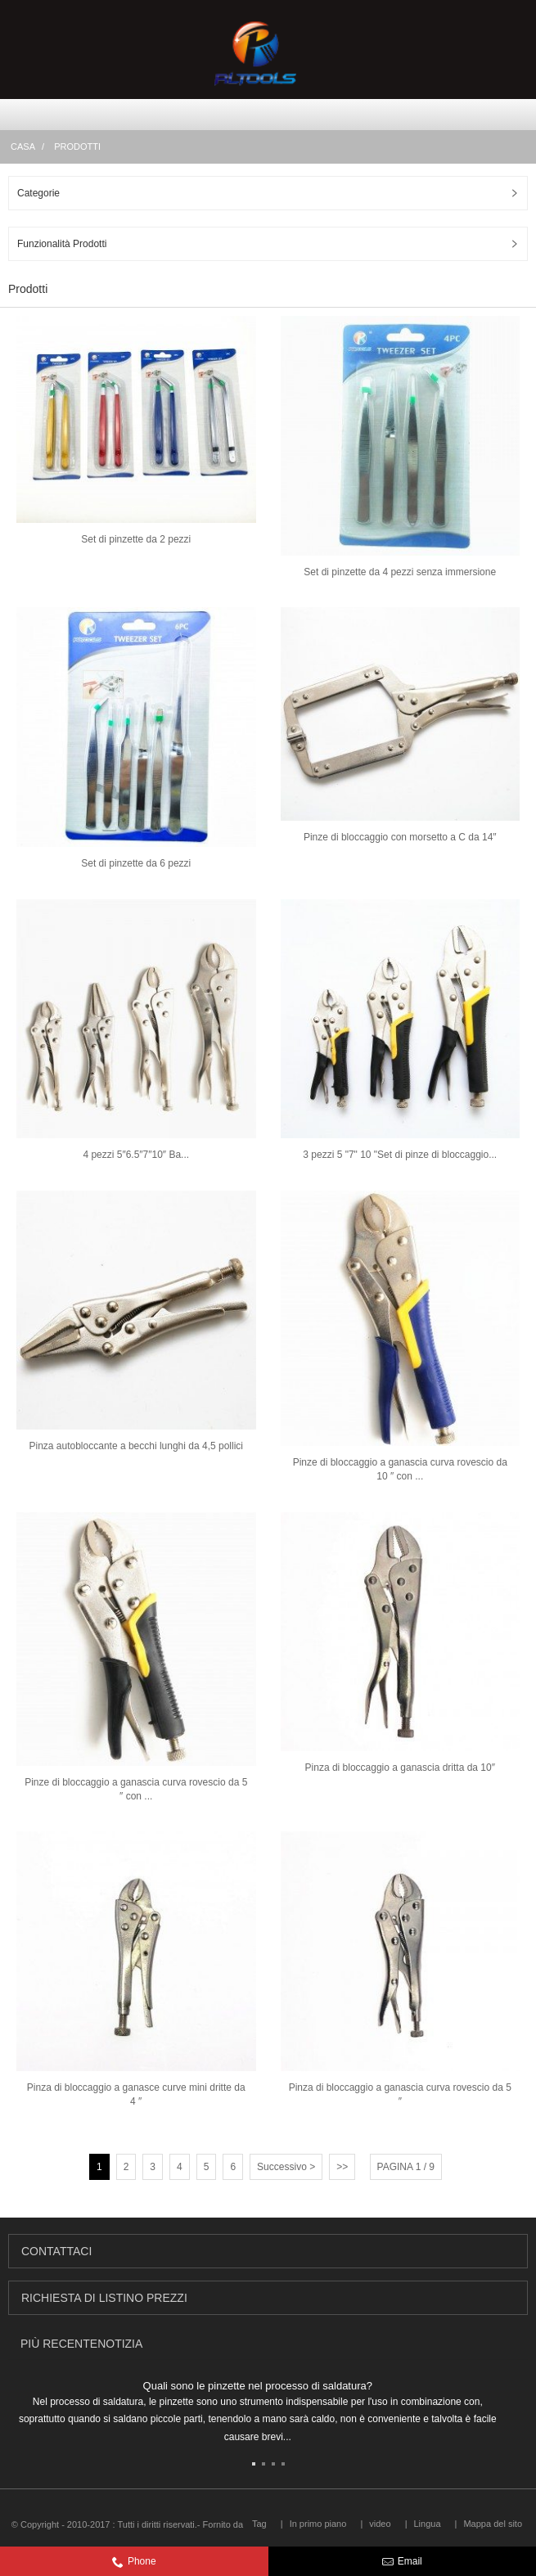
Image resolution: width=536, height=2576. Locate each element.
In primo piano (318, 2524)
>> (342, 2167)
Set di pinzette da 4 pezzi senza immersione (400, 572)
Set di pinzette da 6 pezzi (136, 863)
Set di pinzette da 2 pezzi (136, 539)
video (379, 2524)
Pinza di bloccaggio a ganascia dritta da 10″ (400, 1767)
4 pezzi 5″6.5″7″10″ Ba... (136, 1154)
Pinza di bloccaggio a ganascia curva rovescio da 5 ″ (400, 2094)
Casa (23, 146)
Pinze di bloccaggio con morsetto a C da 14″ (400, 837)
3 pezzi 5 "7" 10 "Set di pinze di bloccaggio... (400, 1154)
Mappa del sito (492, 2524)
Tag (259, 2524)
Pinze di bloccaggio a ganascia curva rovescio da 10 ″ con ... (400, 1469)
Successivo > (286, 2167)
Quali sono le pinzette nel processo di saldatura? (257, 2386)
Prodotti (77, 146)
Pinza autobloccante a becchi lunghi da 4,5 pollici (136, 1446)
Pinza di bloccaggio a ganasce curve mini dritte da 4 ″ (136, 2094)
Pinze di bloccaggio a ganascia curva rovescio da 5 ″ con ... (136, 1789)
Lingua (426, 2524)
